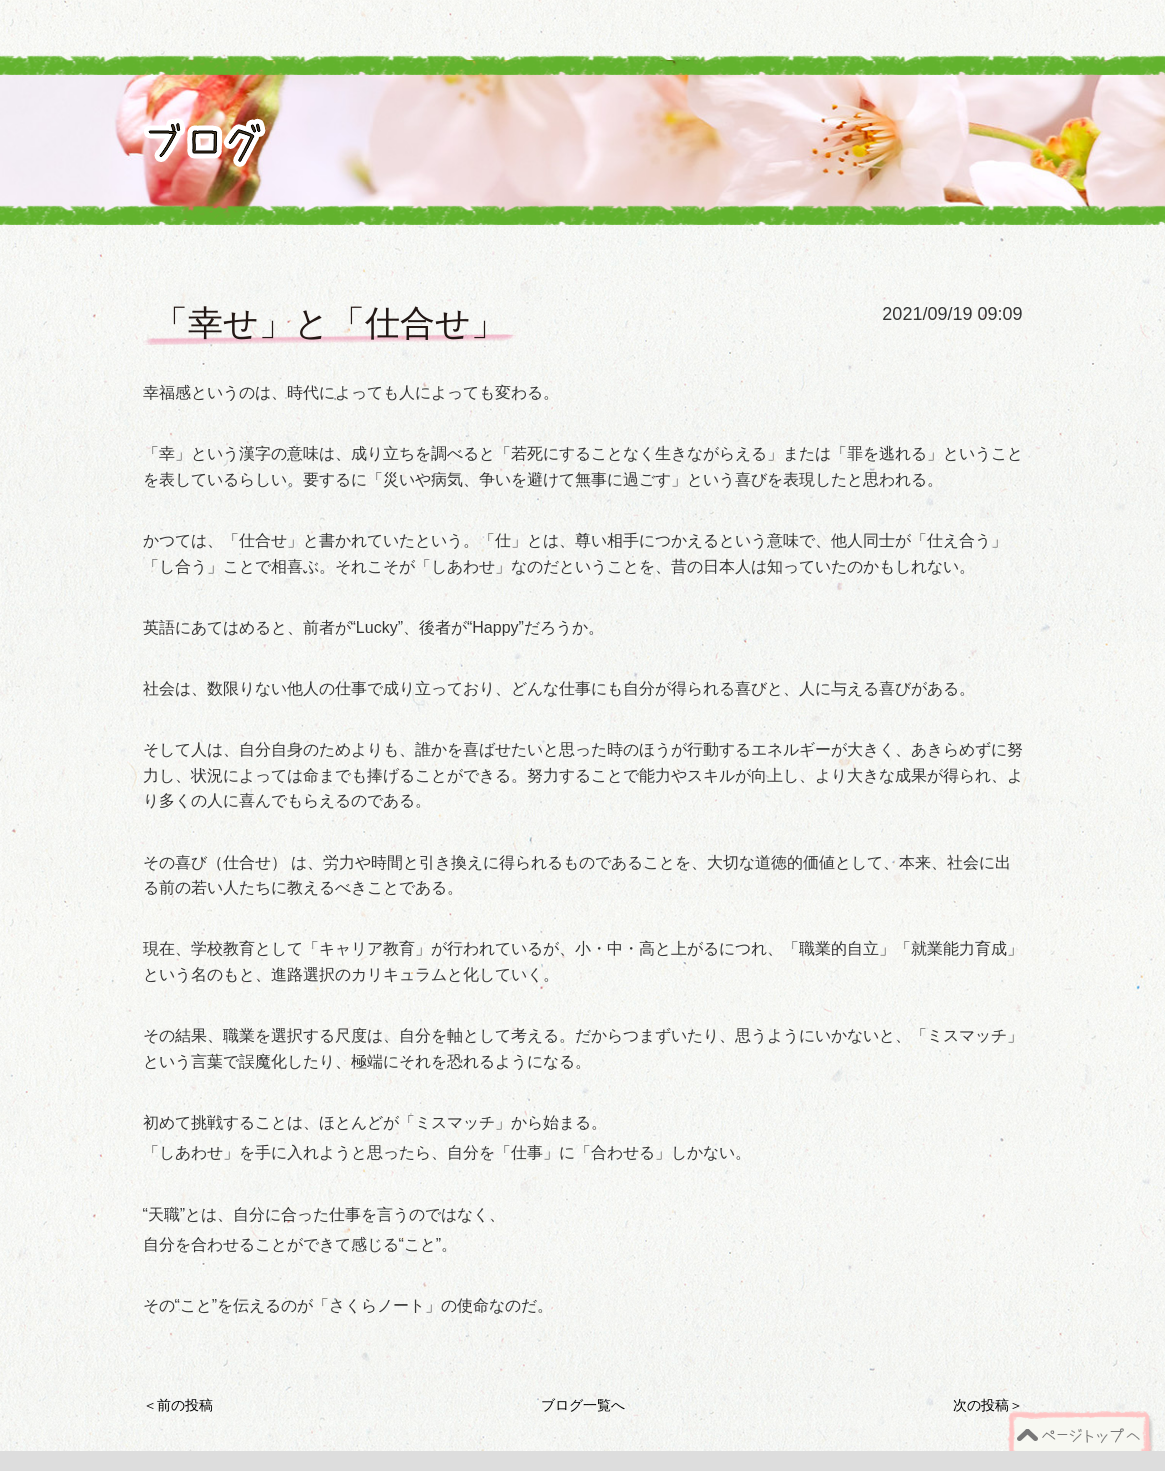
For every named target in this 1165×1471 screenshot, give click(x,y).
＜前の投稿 (178, 1405)
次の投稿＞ (988, 1405)
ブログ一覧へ (583, 1405)
